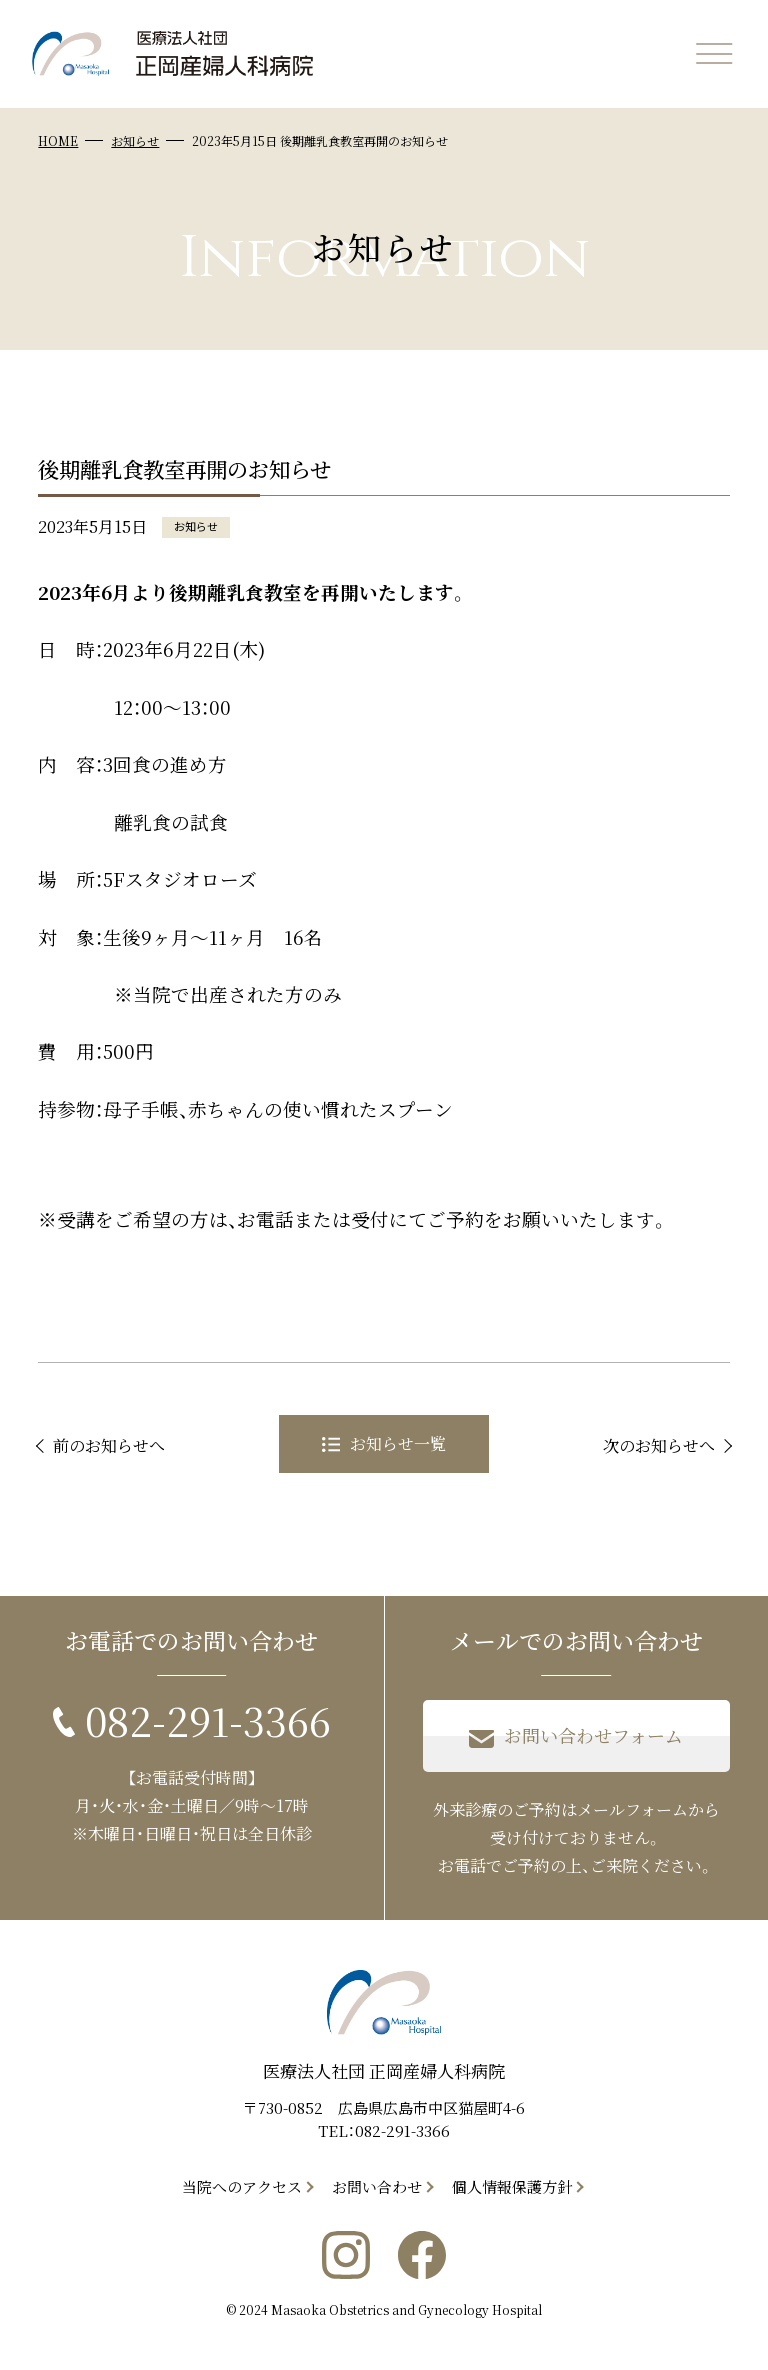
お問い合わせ (377, 2186)
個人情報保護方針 (512, 2186)
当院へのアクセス (242, 2186)
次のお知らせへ (659, 1445)
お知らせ (135, 140)
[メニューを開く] (714, 54)
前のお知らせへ (109, 1445)
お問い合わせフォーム (576, 1736)
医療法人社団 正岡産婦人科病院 (384, 2070)
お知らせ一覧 (384, 1443)
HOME (58, 140)
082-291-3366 (402, 2130)
